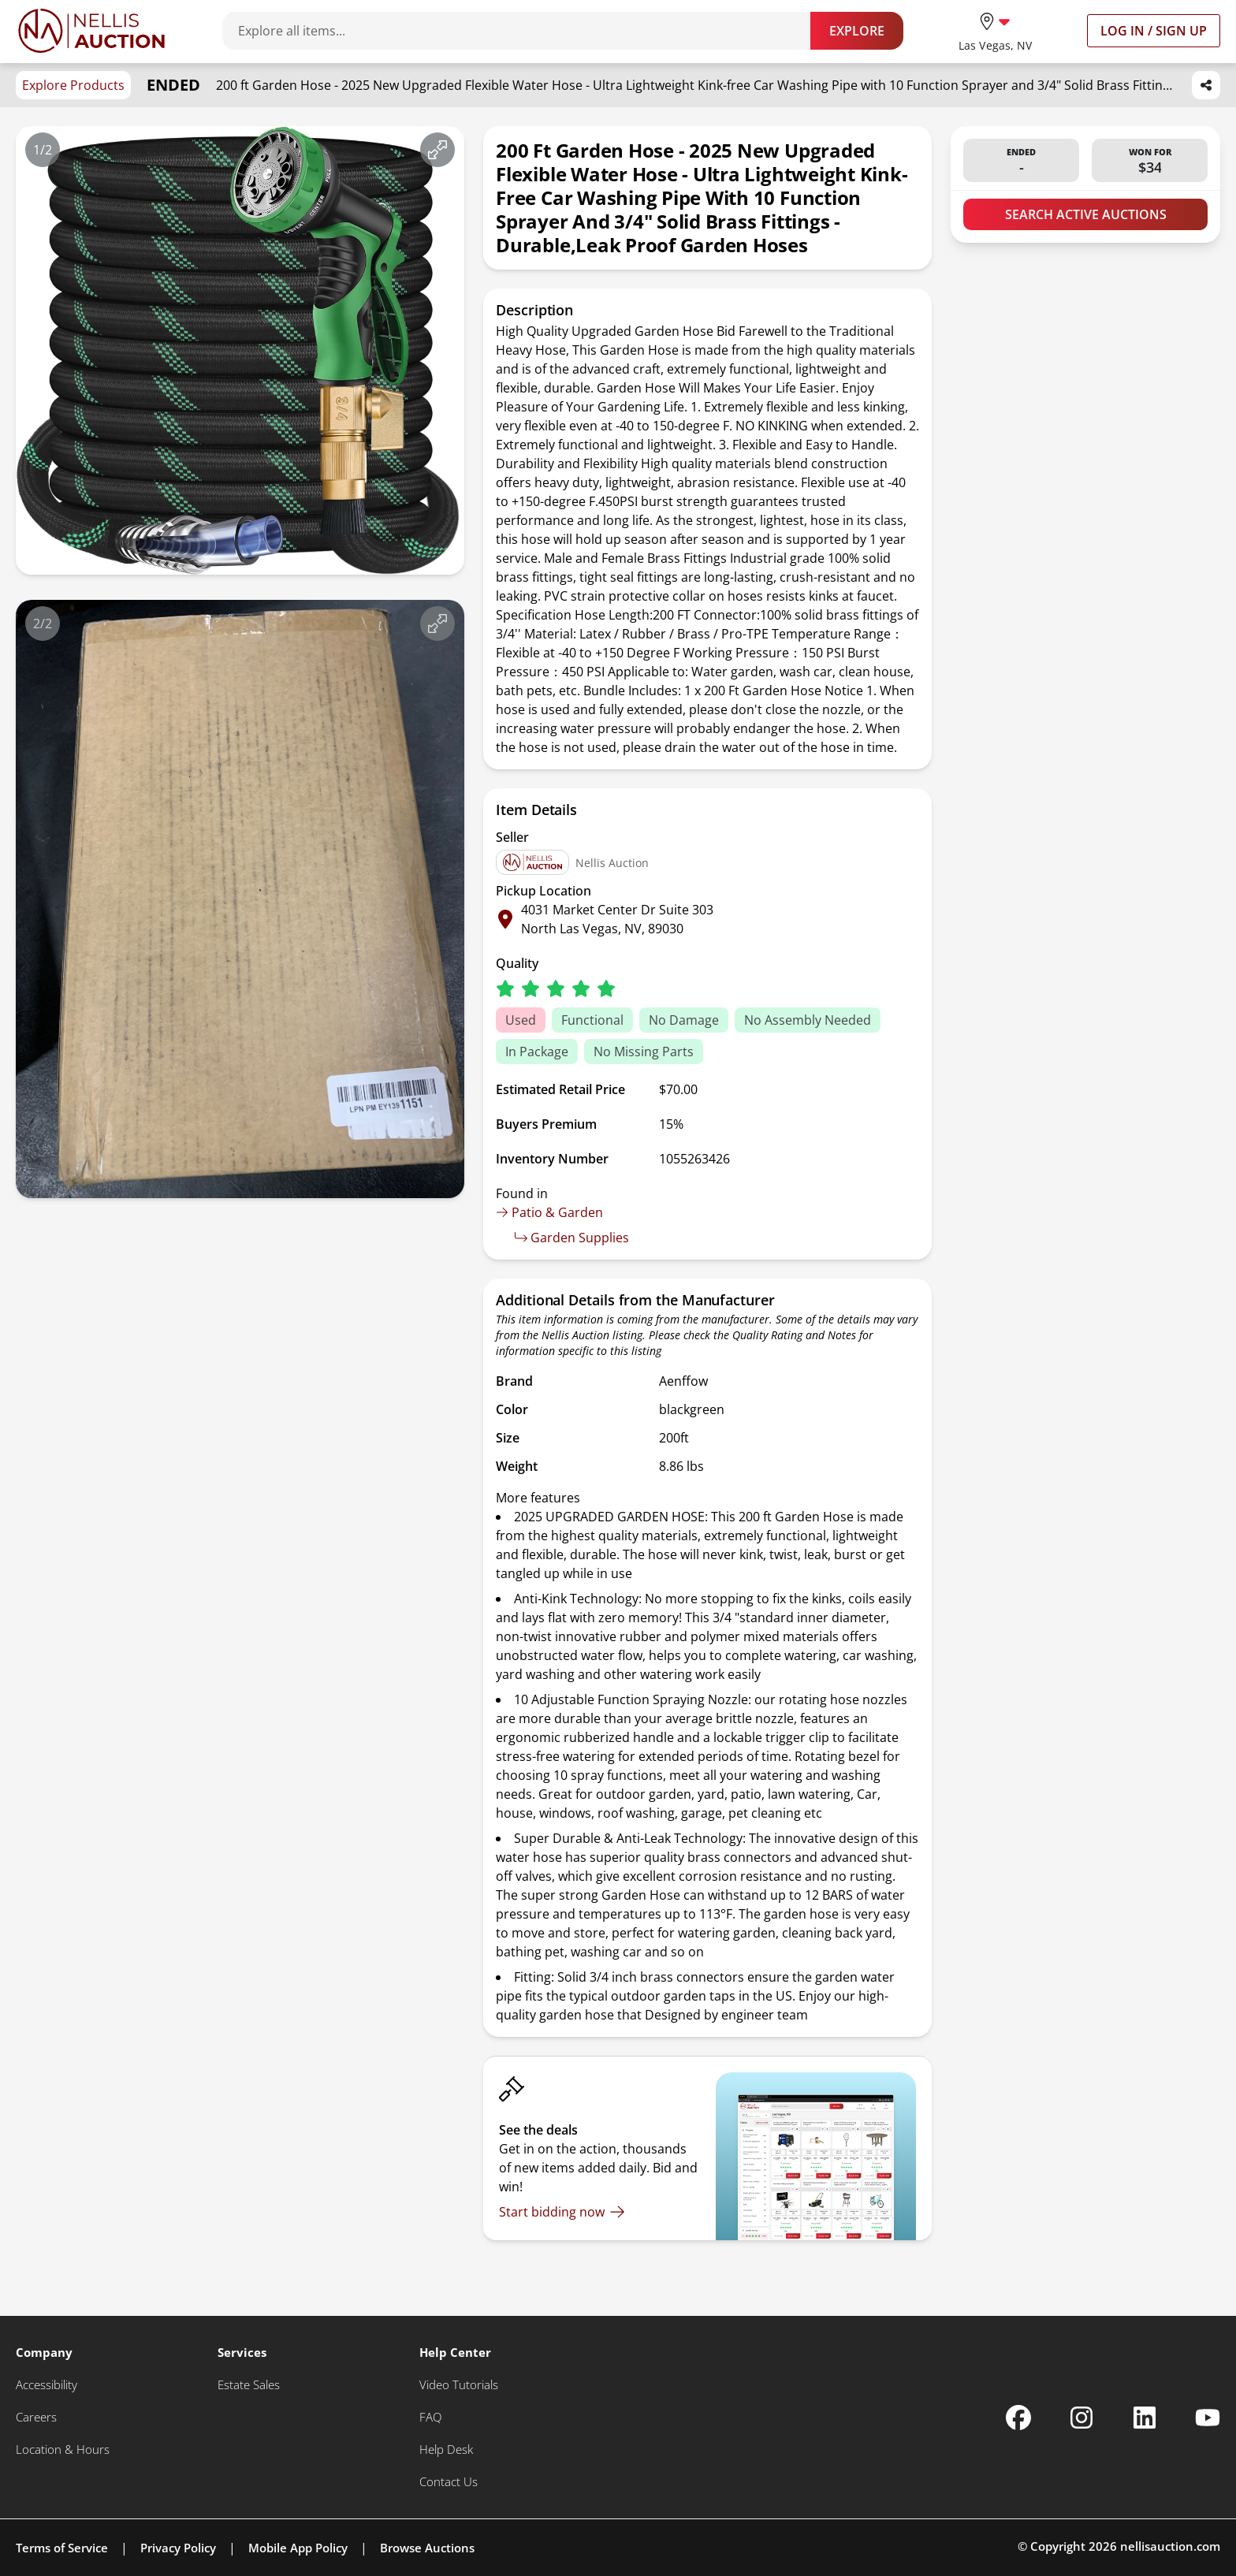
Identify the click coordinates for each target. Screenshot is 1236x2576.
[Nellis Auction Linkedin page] (1144, 2417)
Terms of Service (62, 2548)
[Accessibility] (46, 2385)
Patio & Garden (549, 1212)
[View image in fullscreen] (437, 149)
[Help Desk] (446, 2449)
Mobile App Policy (298, 2548)
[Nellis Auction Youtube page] (1207, 2417)
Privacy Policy (178, 2548)
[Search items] (524, 31)
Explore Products (73, 85)
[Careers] (36, 2417)
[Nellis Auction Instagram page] (1081, 2417)
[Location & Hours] (63, 2449)
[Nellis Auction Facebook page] (1018, 2417)
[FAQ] (430, 2417)
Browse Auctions (427, 2548)
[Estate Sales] (249, 2385)
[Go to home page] (91, 31)
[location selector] (995, 30)
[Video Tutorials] (458, 2385)
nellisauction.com (1170, 2546)
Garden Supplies (572, 1237)
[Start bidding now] (562, 2211)
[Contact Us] (448, 2482)
